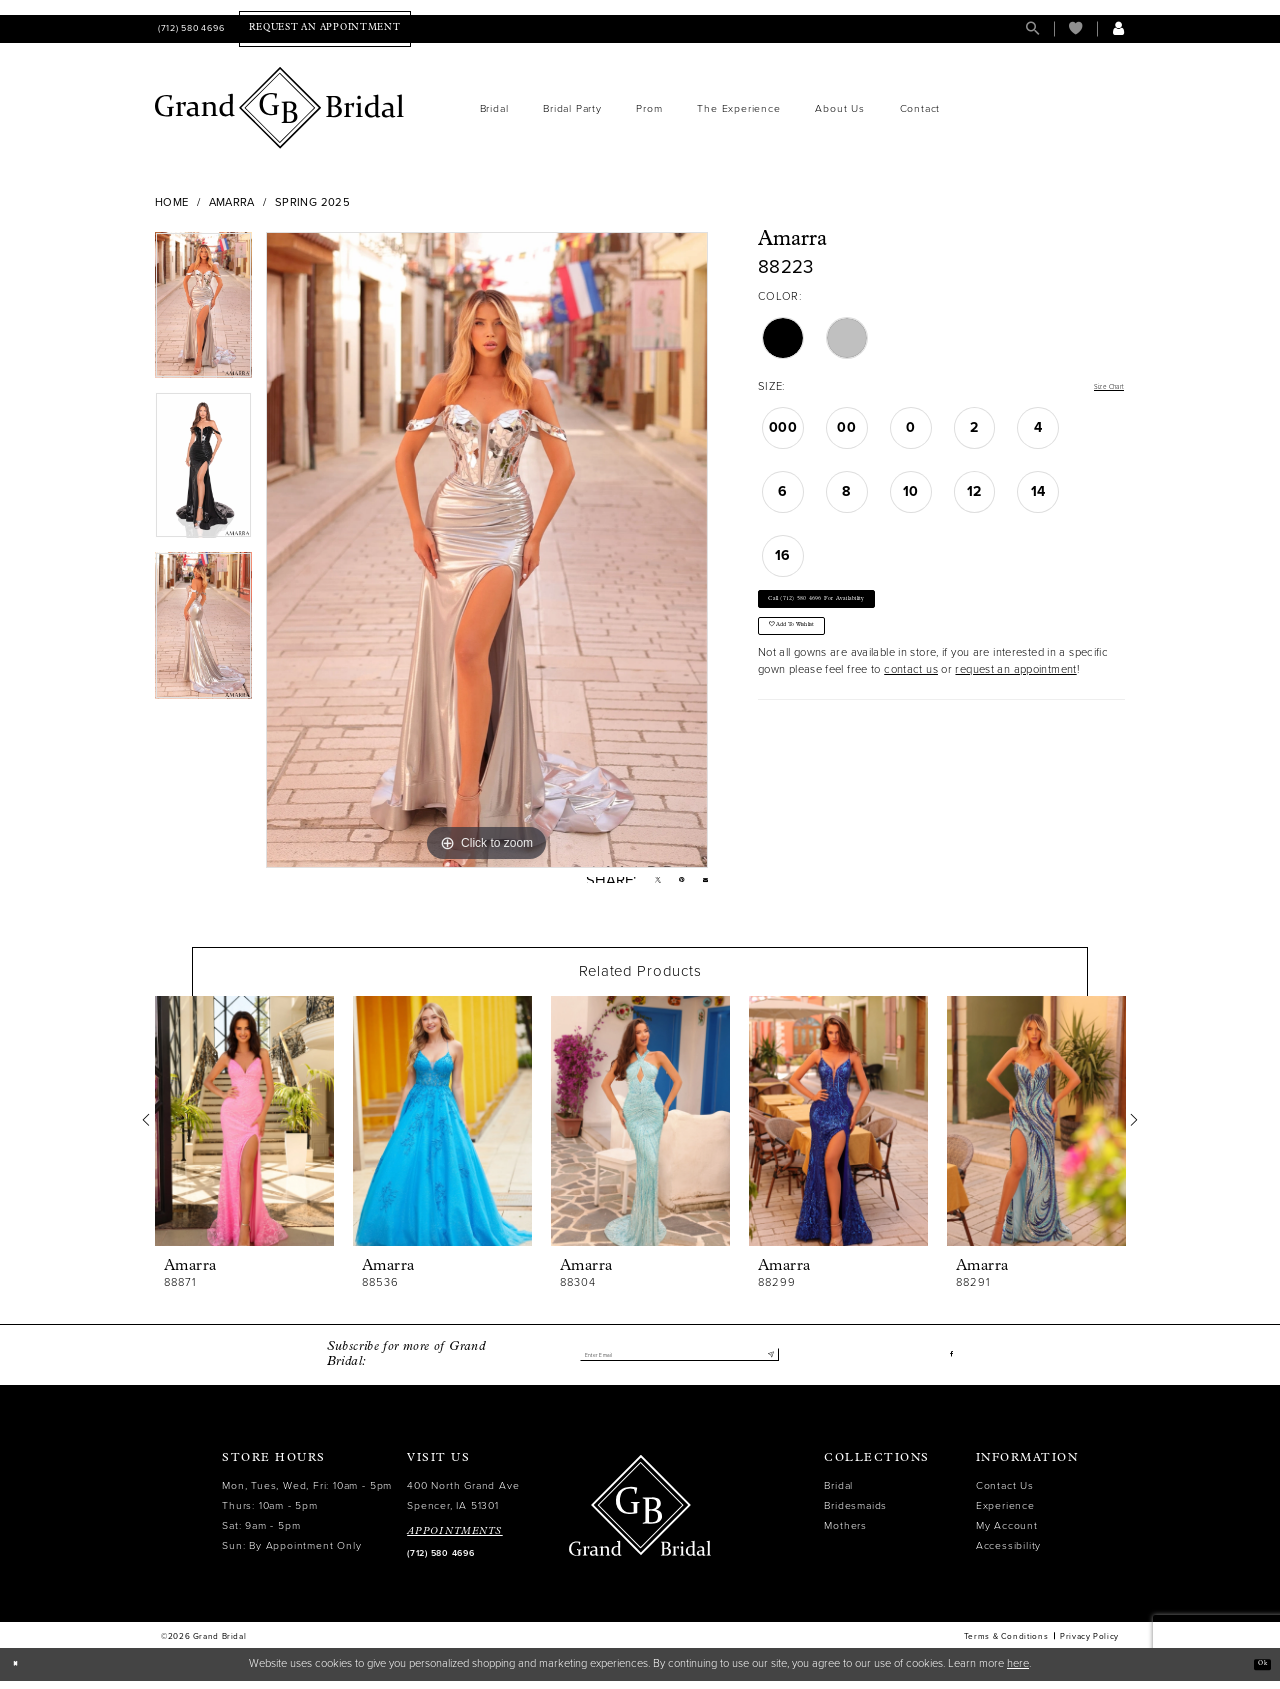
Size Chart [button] (1097, 387)
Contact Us (1005, 1493)
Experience (1005, 1513)
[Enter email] (679, 1362)
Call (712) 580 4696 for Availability (862, 613)
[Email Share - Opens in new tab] (701, 884)
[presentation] (244, 1129)
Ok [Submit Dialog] (1256, 1671)
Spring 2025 (312, 202)
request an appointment (1015, 710)
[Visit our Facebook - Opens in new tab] (948, 1362)
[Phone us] (189, 28)
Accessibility (1008, 1553)
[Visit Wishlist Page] (1075, 28)
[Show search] (1032, 28)
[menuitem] (189, 28)
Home (172, 202)
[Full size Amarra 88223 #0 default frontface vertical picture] (487, 550)
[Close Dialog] (21, 1672)
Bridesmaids (855, 1513)
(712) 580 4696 (440, 1561)
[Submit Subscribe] (766, 1362)
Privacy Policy (1089, 1644)
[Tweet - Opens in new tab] (637, 884)
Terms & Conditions (1006, 1644)
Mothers (845, 1533)
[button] (1118, 28)
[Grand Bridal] (280, 108)
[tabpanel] (203, 312)
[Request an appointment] (324, 28)
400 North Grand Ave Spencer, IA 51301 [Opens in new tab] (463, 1503)
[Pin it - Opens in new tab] (669, 884)
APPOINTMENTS (455, 1539)
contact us (911, 710)
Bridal (838, 1493)
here (1018, 1671)
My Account (1007, 1533)
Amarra (232, 202)
